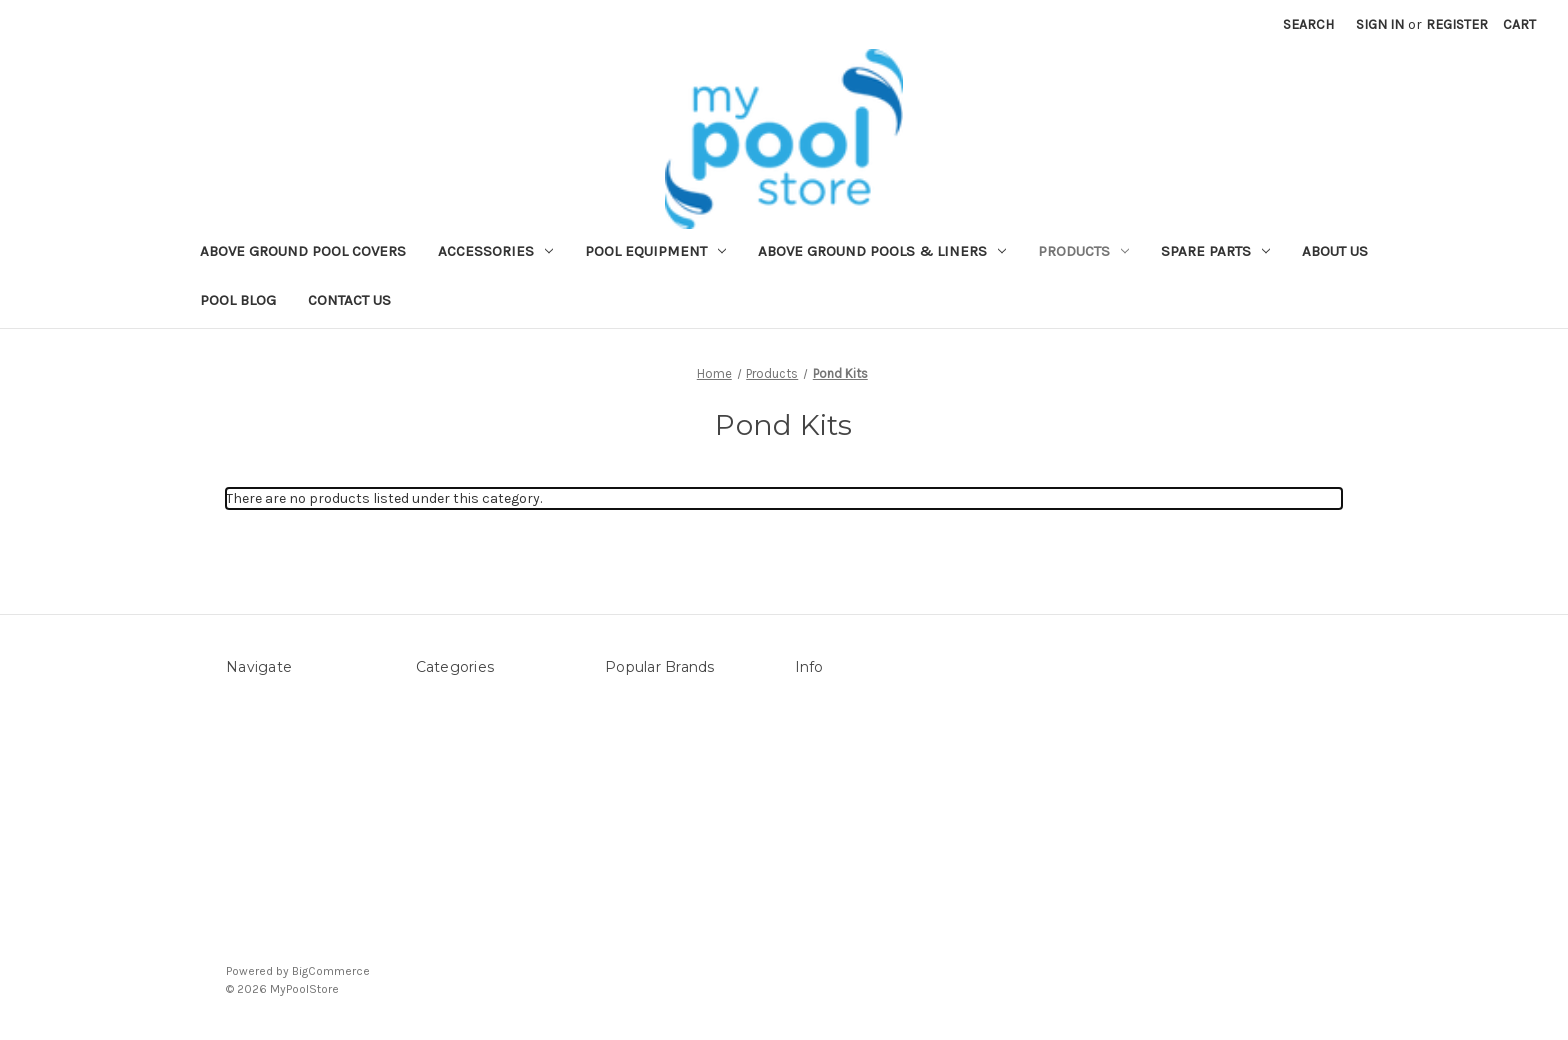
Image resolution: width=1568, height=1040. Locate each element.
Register (1457, 24)
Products (1083, 251)
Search (1308, 24)
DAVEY (625, 804)
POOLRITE (637, 825)
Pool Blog (238, 300)
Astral (625, 846)
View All (628, 909)
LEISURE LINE (647, 720)
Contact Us (349, 300)
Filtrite (626, 783)
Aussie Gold (642, 888)
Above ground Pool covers (303, 251)
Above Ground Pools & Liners (882, 251)
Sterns (627, 699)
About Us (1335, 251)
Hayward (633, 762)
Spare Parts (1215, 251)
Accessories (495, 251)
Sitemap (253, 762)
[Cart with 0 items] (1519, 24)
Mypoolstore (646, 741)
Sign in (1380, 24)
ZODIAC (629, 867)
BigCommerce (331, 971)
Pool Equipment (655, 251)
